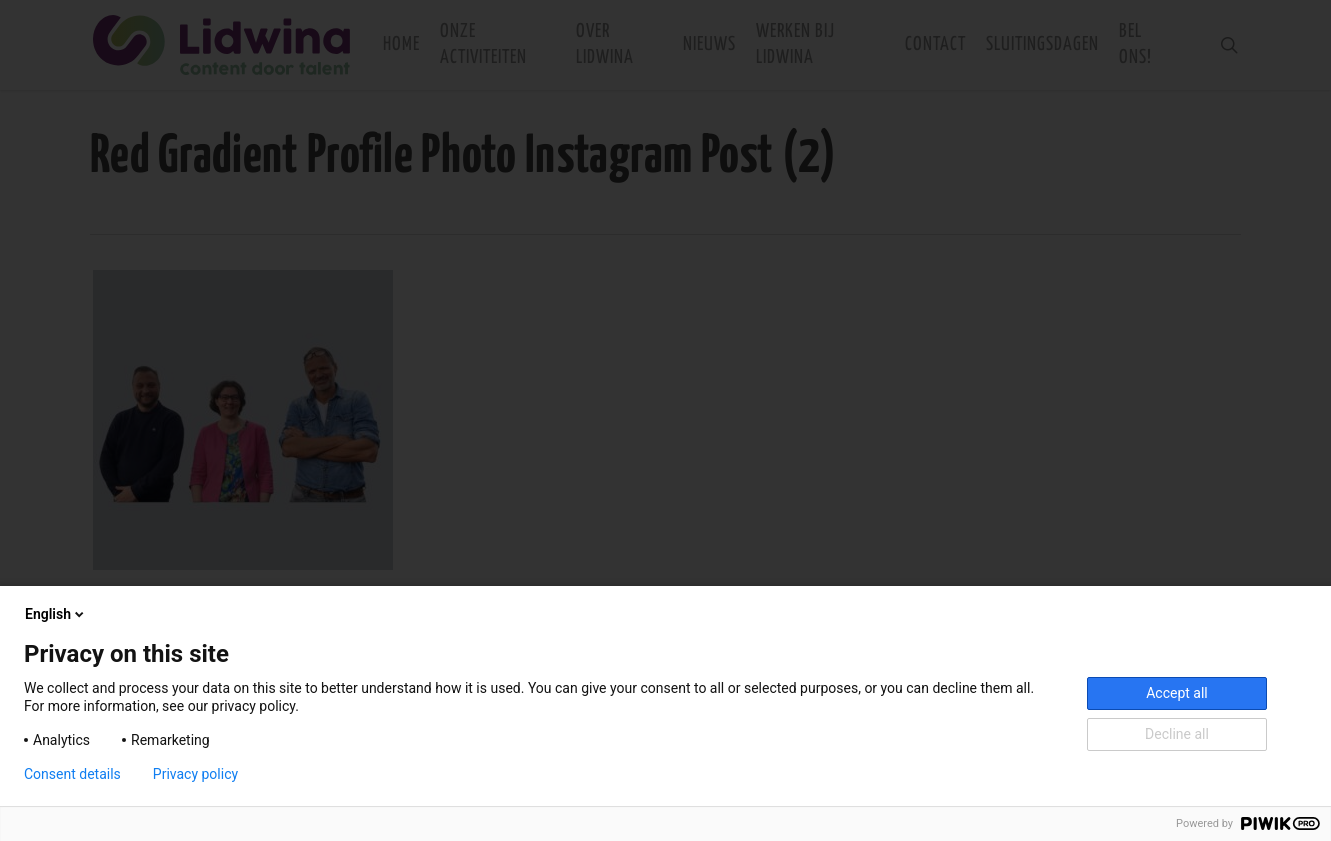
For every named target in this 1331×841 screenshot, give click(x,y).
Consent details (72, 774)
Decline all (1177, 734)
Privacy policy (195, 774)
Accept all (1177, 693)
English (56, 614)
